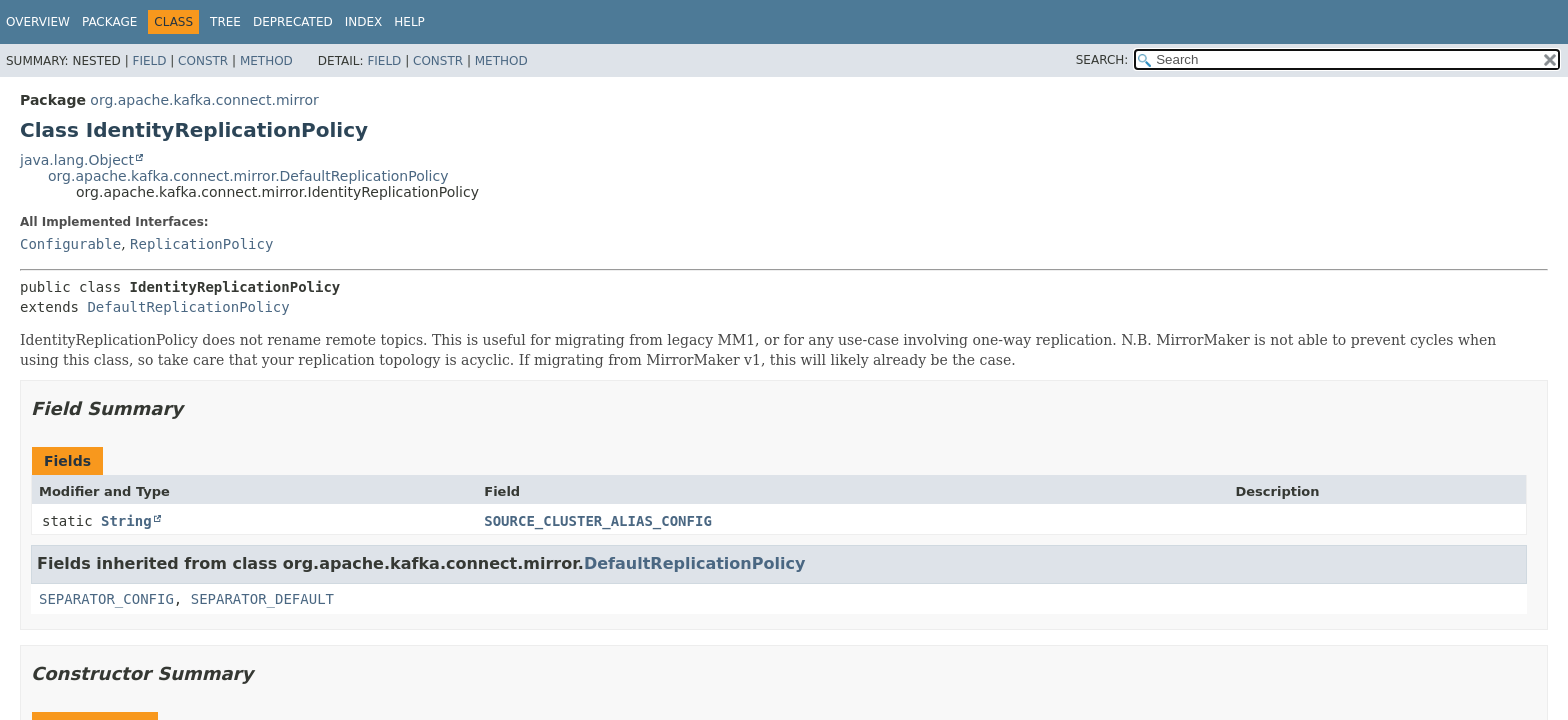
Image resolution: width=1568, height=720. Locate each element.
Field (149, 61)
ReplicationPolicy (201, 244)
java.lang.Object (77, 160)
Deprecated (293, 22)
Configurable (70, 244)
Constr (203, 61)
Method (266, 61)
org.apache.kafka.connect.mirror (204, 100)
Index (364, 22)
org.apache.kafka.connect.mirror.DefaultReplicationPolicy (248, 176)
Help (409, 22)
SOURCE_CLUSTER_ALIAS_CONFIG (598, 521)
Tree (225, 22)
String (126, 521)
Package (109, 22)
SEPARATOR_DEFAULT (262, 599)
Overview (38, 22)
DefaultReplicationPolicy (188, 307)
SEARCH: (1102, 60)
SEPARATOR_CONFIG (106, 599)
